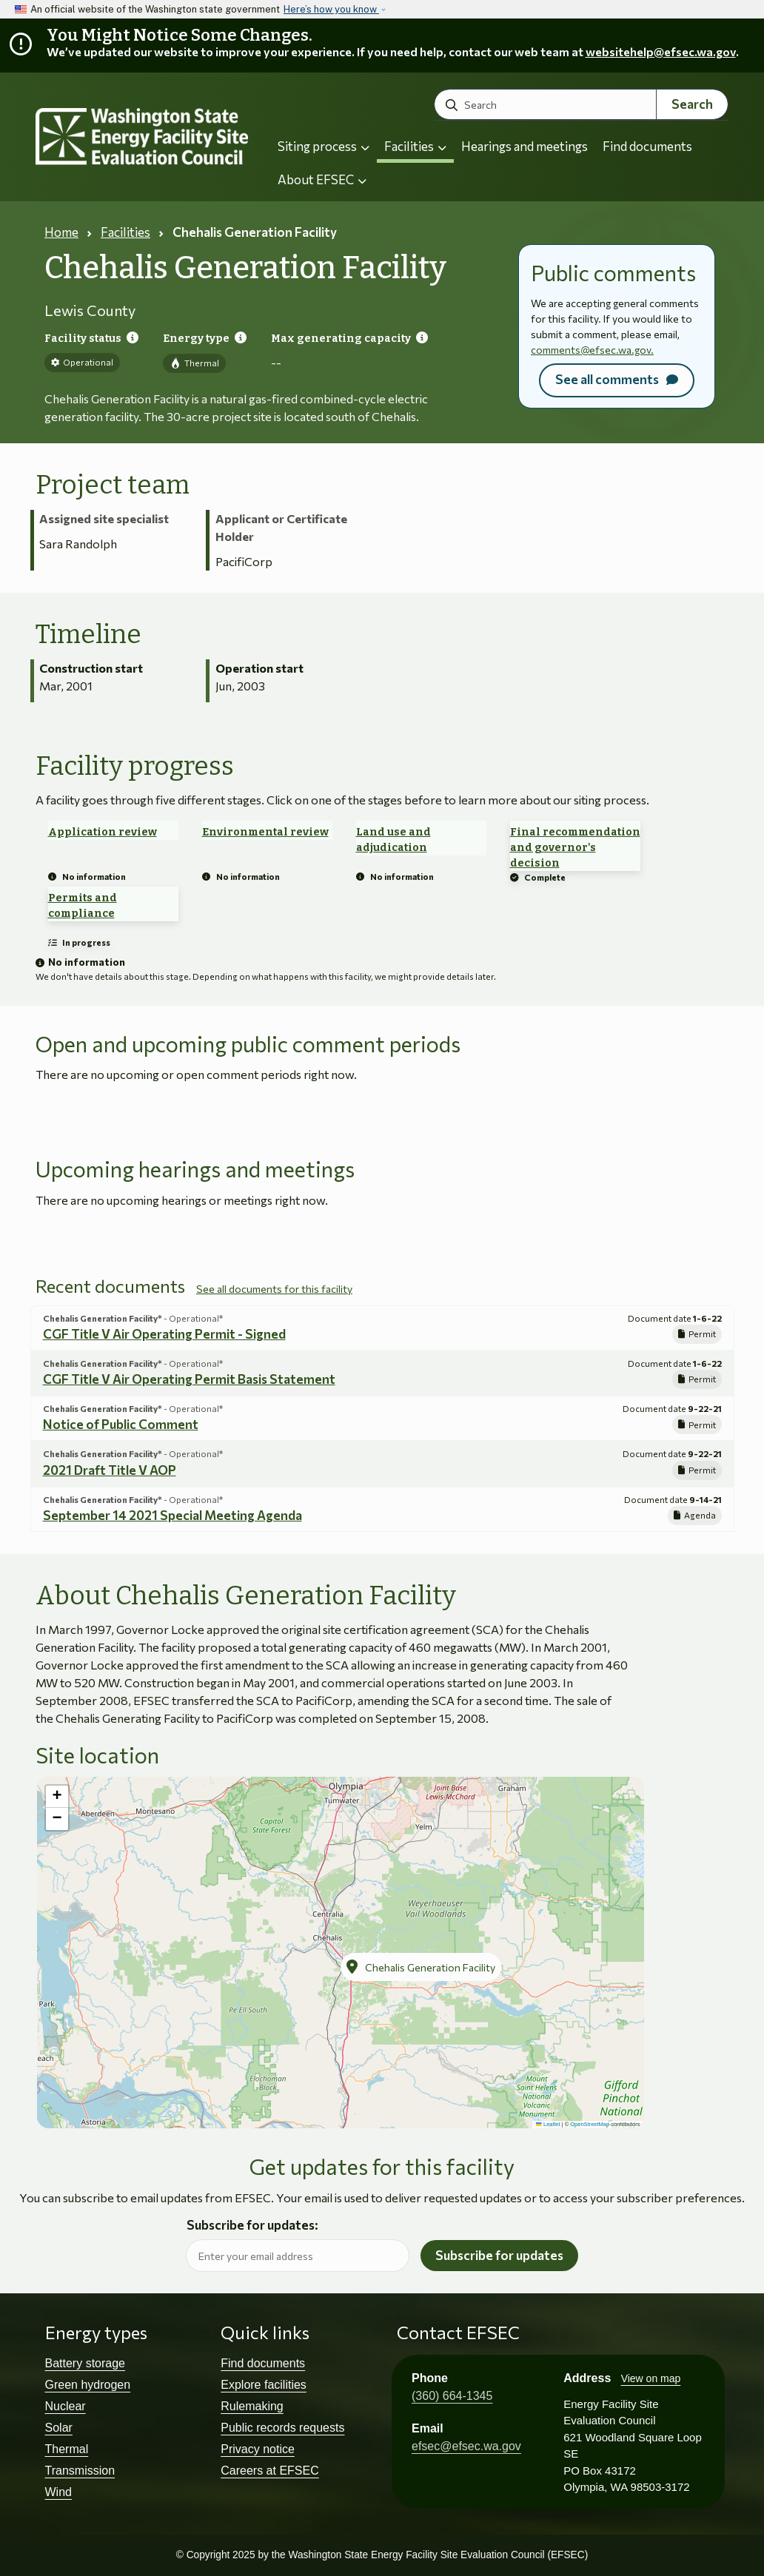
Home (61, 232)
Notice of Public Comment (120, 1424)
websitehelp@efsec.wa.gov (661, 51)
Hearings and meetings (524, 146)
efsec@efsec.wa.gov (466, 2446)
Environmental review (265, 832)
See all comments (607, 379)
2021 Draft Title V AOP (109, 1470)
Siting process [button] (323, 146)
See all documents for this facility (274, 1288)
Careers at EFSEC (269, 2470)
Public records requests (282, 2427)
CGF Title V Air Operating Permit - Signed (164, 1334)
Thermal (67, 2449)
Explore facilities (263, 2384)
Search (692, 104)
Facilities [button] (415, 146)
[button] (421, 1967)
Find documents (647, 146)
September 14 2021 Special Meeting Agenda (172, 1515)
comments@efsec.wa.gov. (592, 349)
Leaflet (548, 2124)
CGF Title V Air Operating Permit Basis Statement (189, 1379)
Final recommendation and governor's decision (575, 848)
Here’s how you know (331, 9)
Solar (59, 2427)
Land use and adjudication (393, 840)
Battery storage (85, 2363)
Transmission (80, 2470)
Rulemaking (252, 2406)
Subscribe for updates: (252, 2226)
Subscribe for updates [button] (499, 2255)
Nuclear (65, 2406)
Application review (102, 832)
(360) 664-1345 (452, 2396)
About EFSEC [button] (322, 179)
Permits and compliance (82, 906)
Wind (58, 2492)
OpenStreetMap (589, 2124)
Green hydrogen (88, 2384)
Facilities (125, 232)
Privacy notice (258, 2449)
